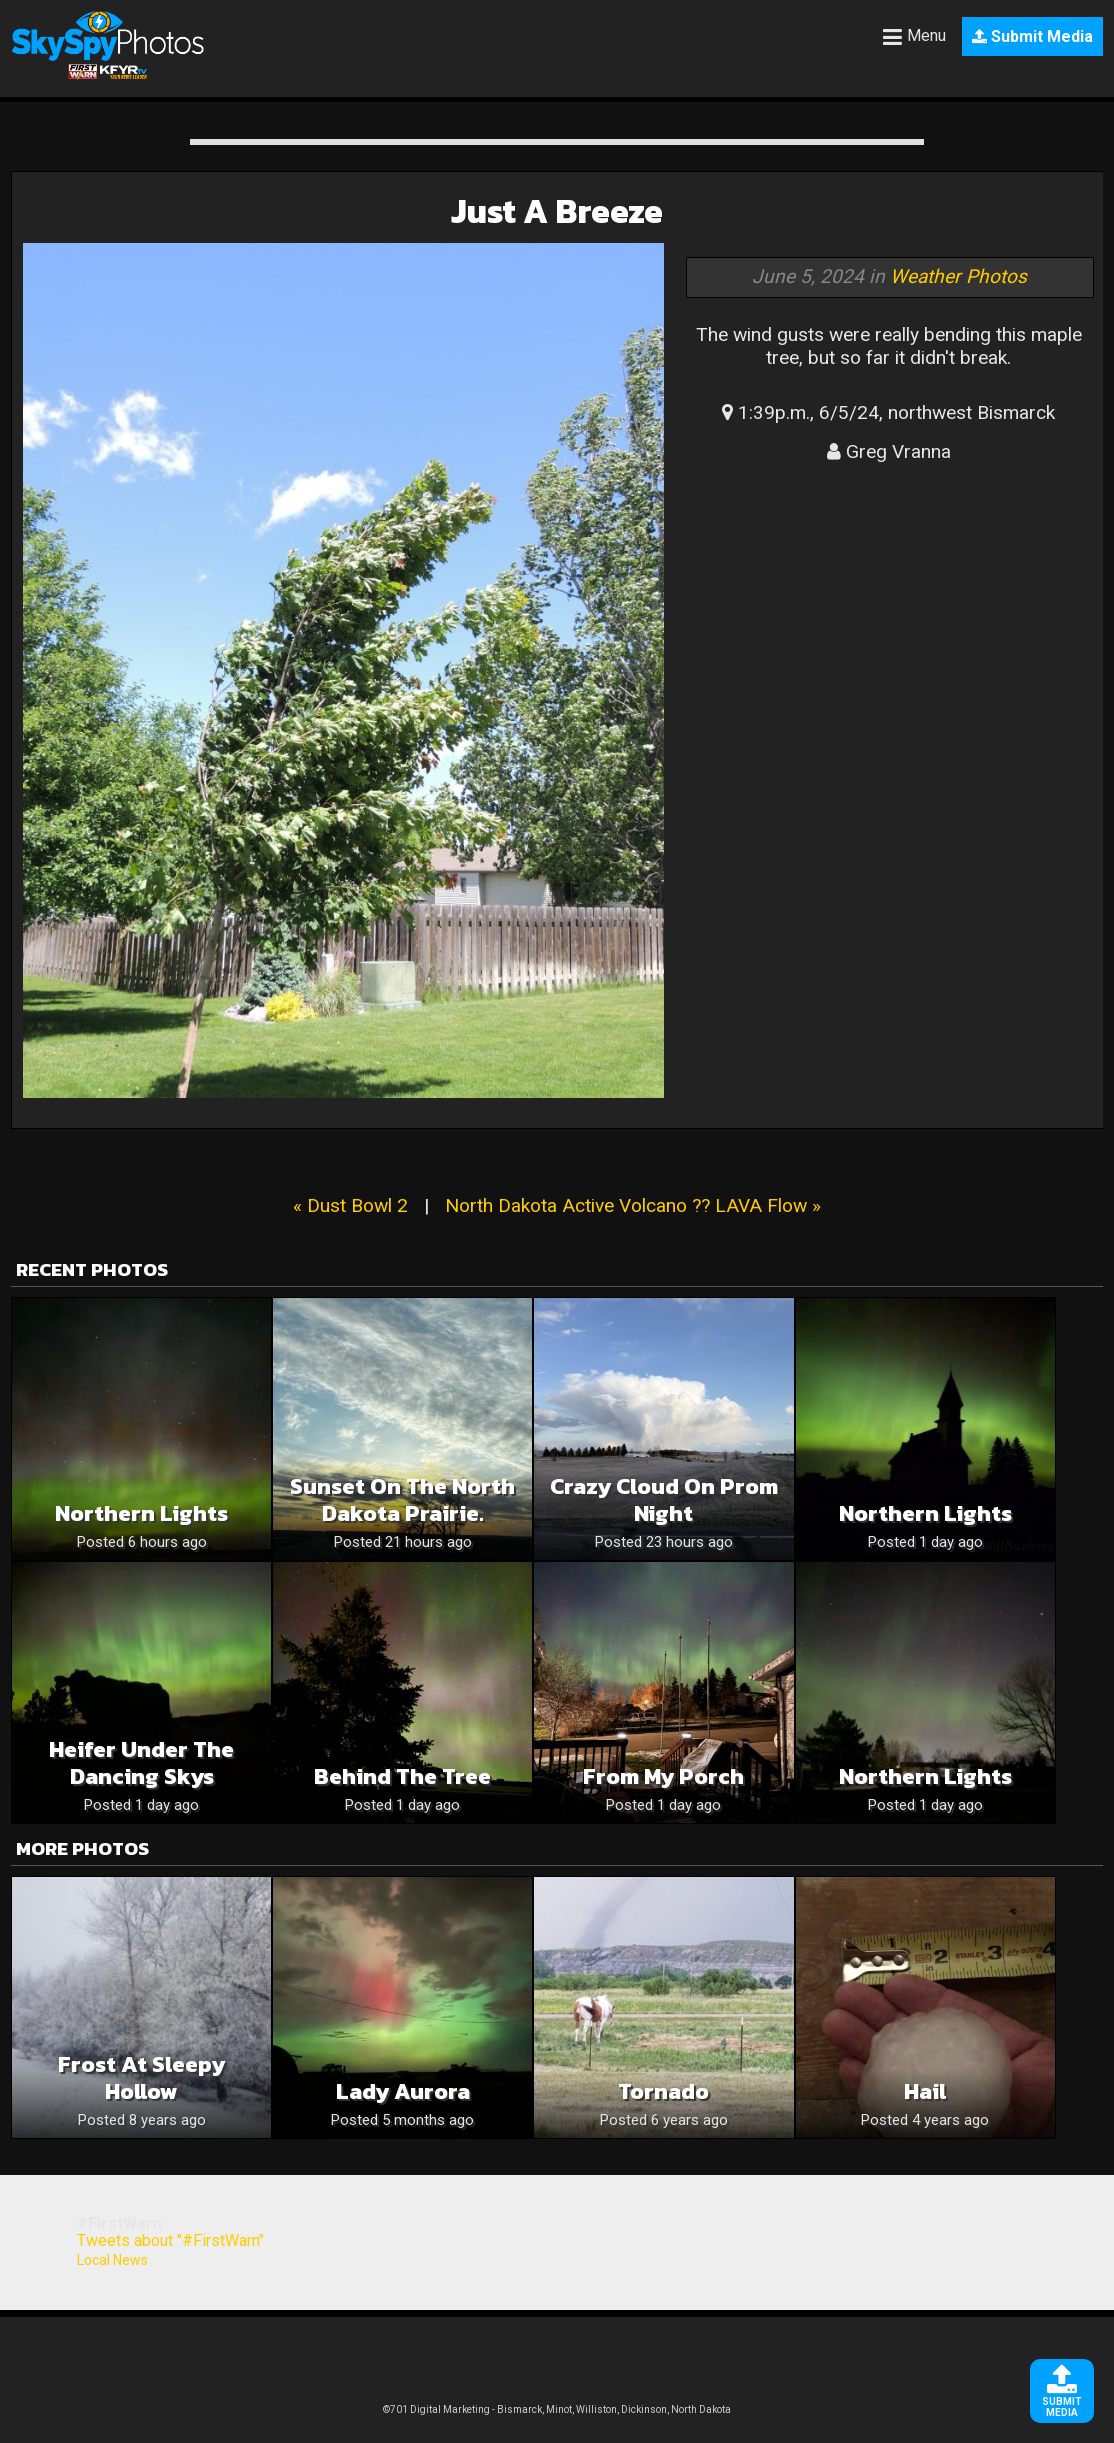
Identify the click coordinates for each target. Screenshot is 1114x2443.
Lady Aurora (403, 2091)
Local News (112, 2260)
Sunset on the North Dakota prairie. (402, 1500)
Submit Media (1032, 36)
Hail (925, 2091)
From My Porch (663, 1776)
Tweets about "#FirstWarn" (170, 2240)
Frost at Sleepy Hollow (141, 2078)
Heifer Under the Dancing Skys (141, 1763)
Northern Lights (925, 1513)
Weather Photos (958, 276)
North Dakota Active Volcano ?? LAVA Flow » (633, 1205)
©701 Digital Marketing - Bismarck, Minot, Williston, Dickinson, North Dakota (557, 2409)
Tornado (663, 2091)
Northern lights (141, 1513)
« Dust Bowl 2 (350, 1205)
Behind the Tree (402, 1776)
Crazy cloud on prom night (664, 1500)
